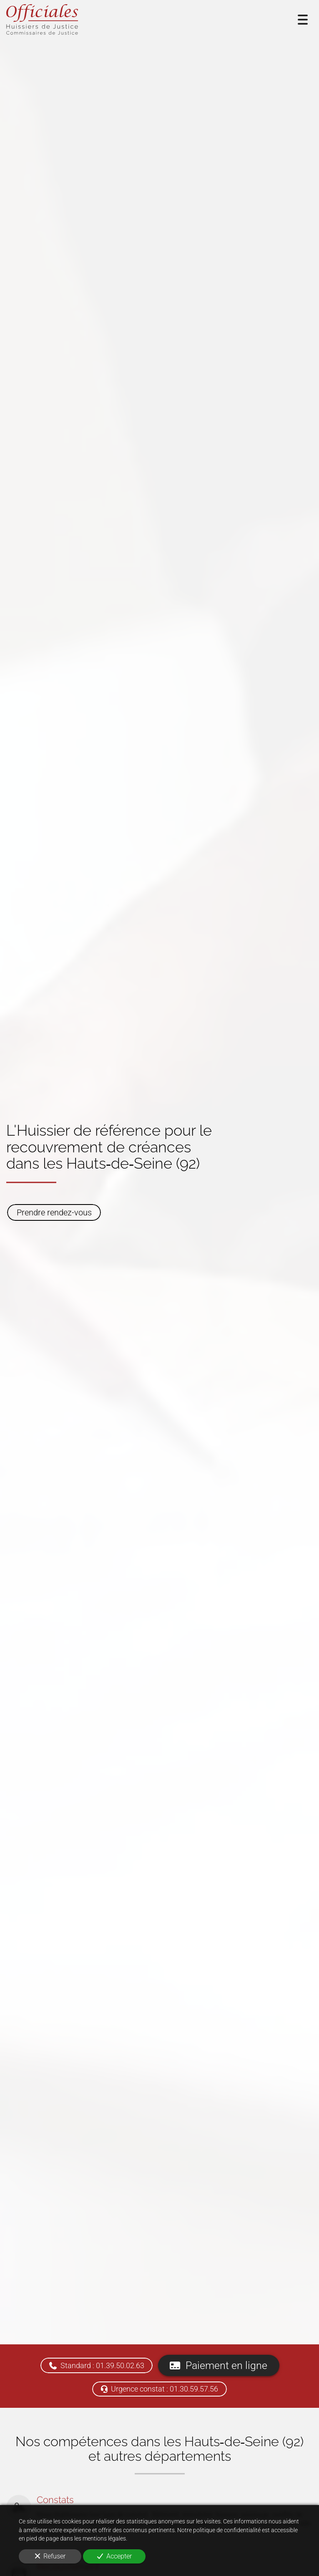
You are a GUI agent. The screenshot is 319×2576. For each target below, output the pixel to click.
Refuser (50, 2556)
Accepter (114, 2556)
